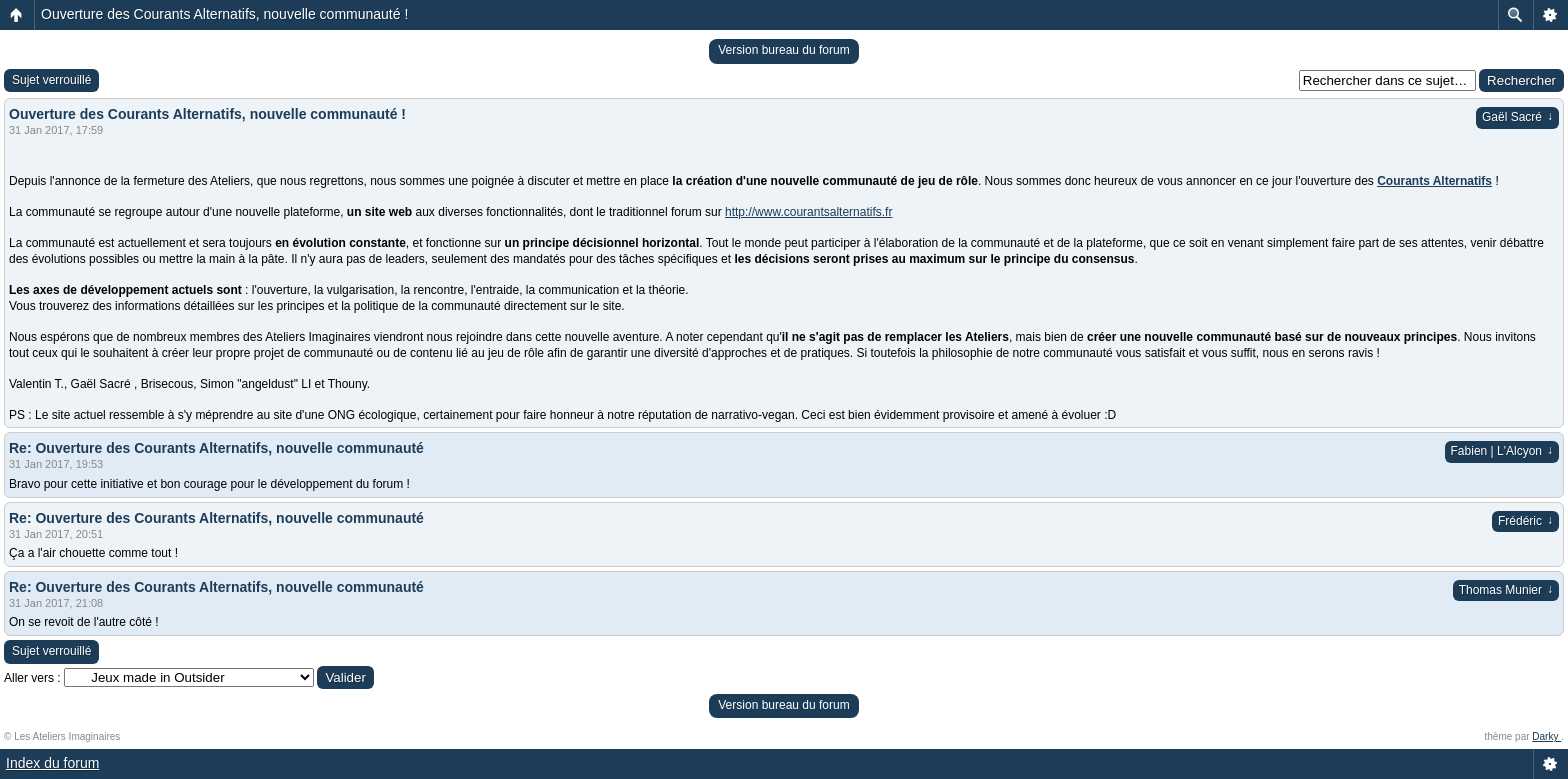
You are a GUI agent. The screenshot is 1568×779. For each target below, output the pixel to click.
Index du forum (52, 763)
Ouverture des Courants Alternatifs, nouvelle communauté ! (224, 14)
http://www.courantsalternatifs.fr (808, 212)
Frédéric (1525, 521)
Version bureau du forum (783, 50)
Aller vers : (32, 678)
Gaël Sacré (1517, 117)
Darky (1546, 736)
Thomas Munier (1506, 590)
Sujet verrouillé (51, 80)
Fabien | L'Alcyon (1502, 451)
